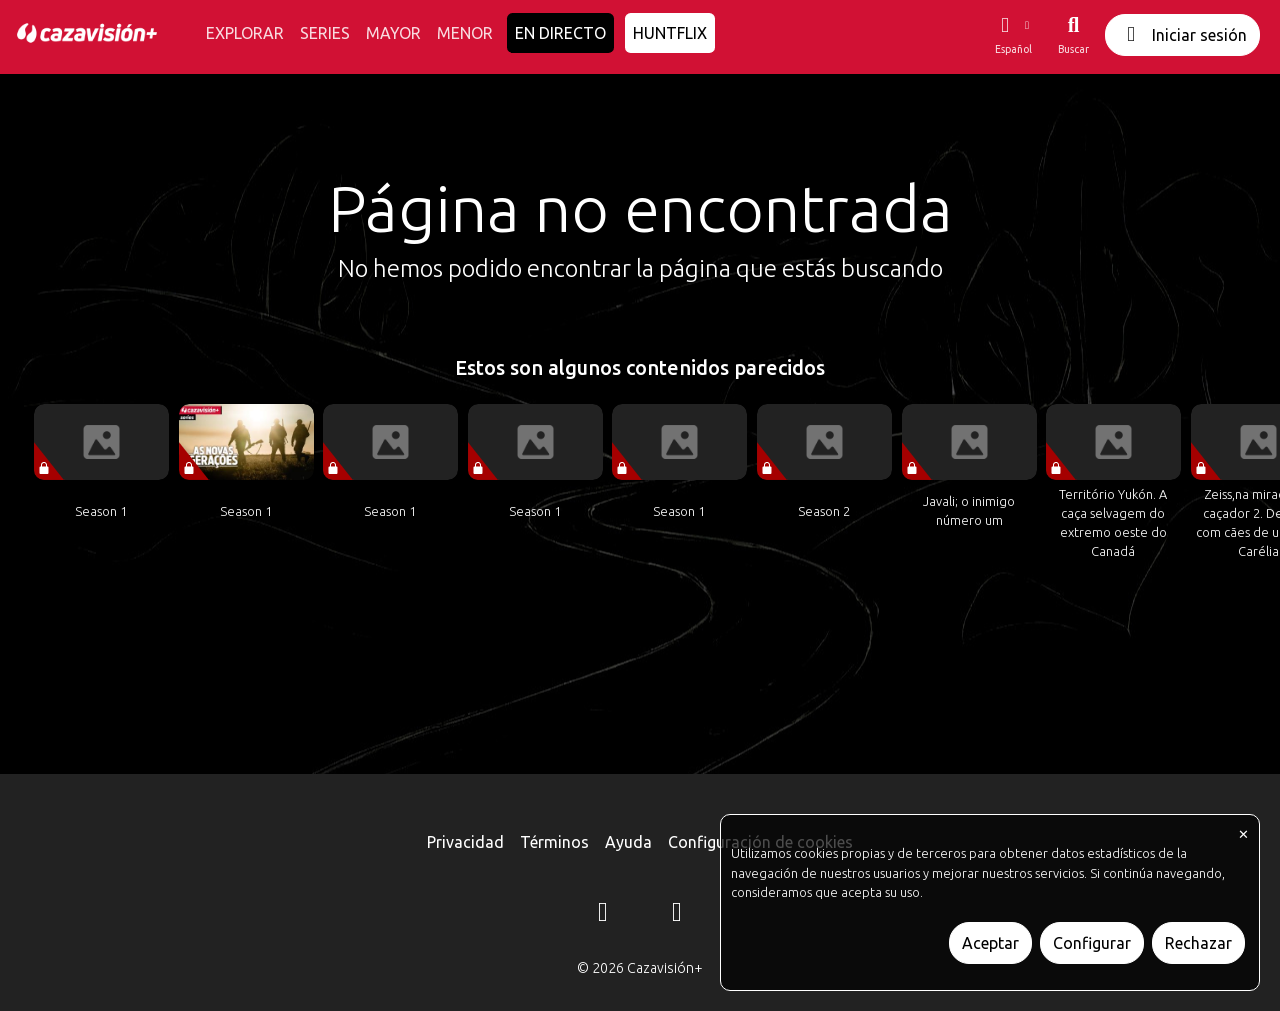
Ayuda (628, 842)
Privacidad (465, 842)
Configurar (1092, 943)
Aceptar (990, 943)
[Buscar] (1073, 35)
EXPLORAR (245, 33)
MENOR (465, 33)
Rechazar (1198, 943)
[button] (1013, 35)
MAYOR (393, 33)
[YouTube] (677, 915)
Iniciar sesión (1182, 34)
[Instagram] (603, 915)
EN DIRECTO (560, 33)
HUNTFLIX (670, 33)
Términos (554, 842)
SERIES (325, 33)
